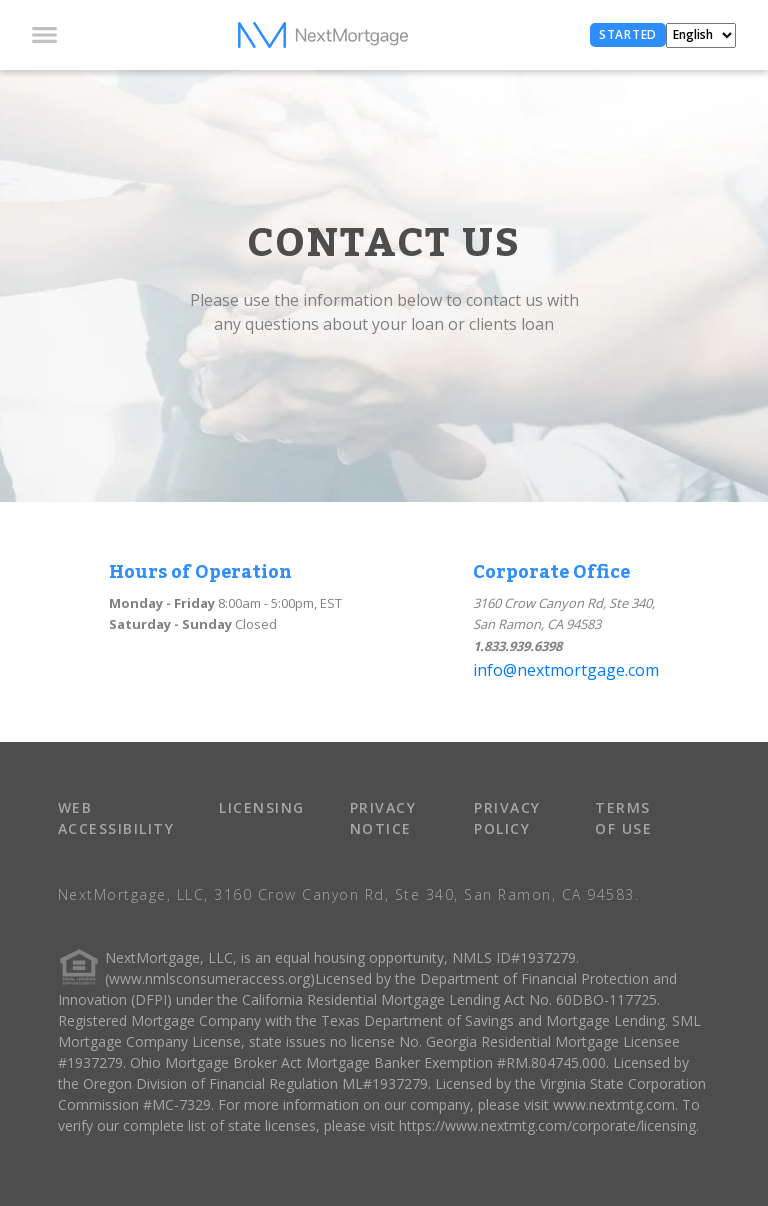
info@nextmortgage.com (566, 670)
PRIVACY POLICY (507, 818)
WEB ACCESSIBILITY (116, 818)
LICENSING (262, 807)
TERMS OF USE (623, 818)
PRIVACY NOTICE (383, 818)
